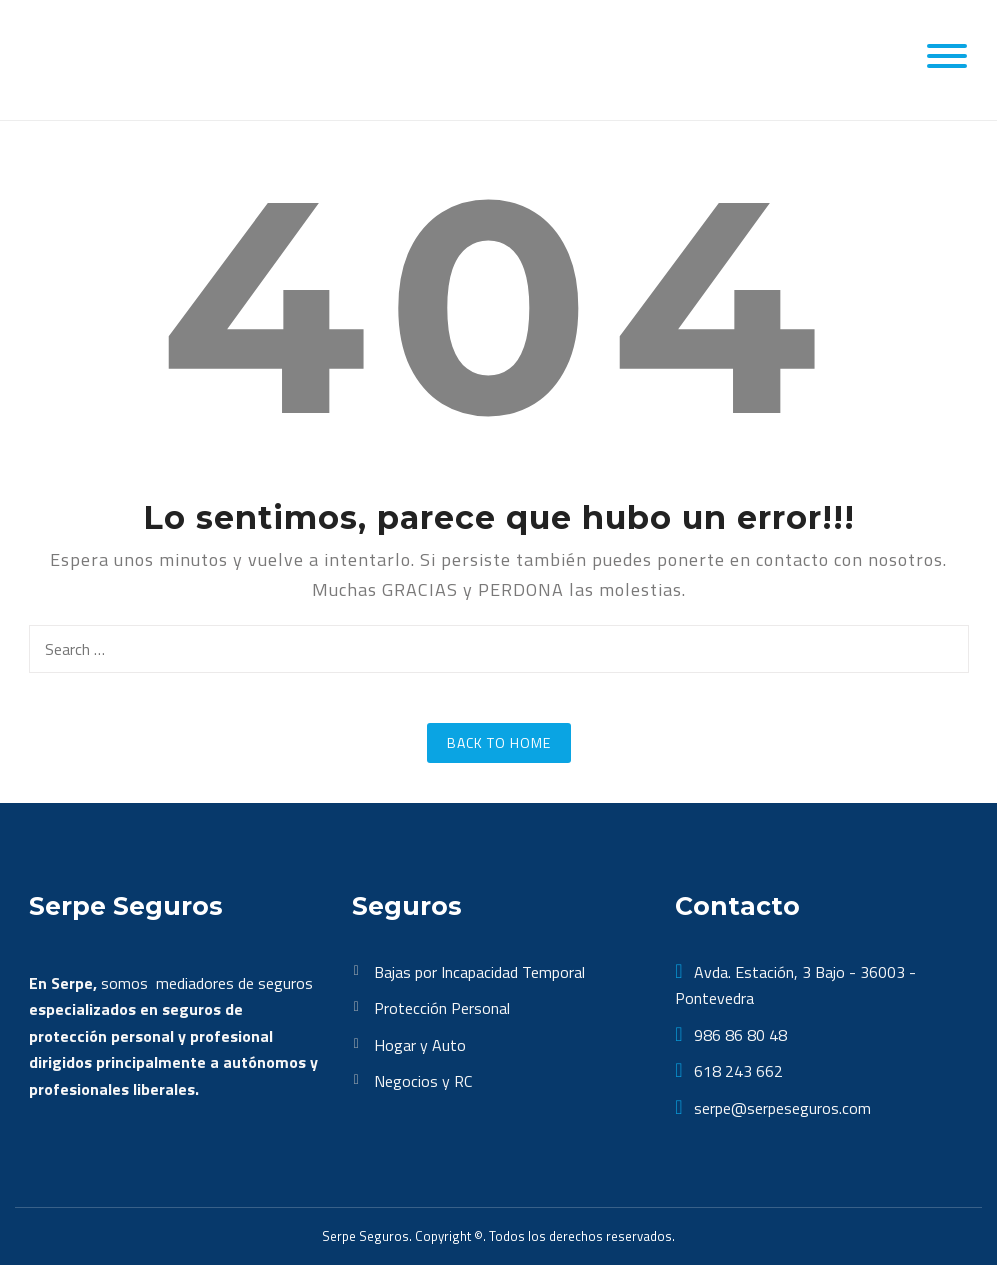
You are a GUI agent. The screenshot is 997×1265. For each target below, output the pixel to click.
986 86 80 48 (738, 1035)
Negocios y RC (423, 1081)
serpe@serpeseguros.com (780, 1108)
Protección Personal (442, 1008)
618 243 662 (736, 1071)
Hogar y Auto (420, 1045)
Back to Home (499, 742)
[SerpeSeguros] (121, 58)
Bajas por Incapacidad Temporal (479, 972)
